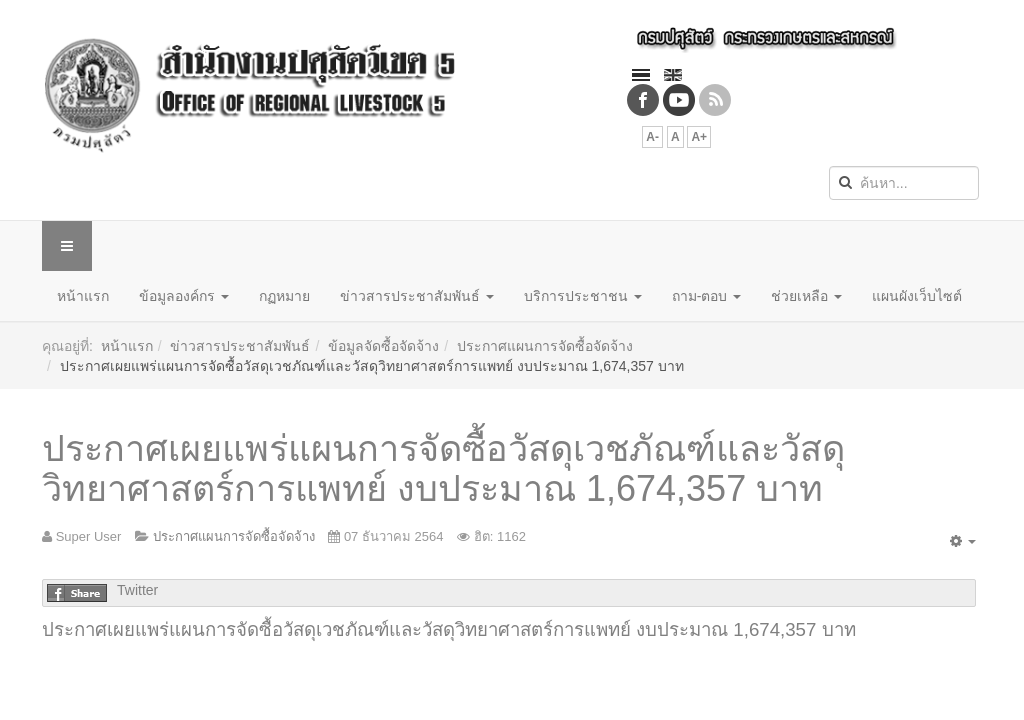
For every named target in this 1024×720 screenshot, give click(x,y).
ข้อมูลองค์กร (184, 296)
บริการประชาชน (583, 296)
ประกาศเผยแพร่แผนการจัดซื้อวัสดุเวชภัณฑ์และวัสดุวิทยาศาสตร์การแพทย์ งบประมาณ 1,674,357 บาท (443, 468)
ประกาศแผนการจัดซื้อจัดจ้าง (545, 346)
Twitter (137, 590)
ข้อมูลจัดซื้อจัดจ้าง (383, 346)
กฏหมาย (284, 296)
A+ (699, 137)
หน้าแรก (83, 296)
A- (652, 137)
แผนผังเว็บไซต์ (917, 296)
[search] (904, 183)
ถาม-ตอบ (707, 296)
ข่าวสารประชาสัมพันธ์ (417, 296)
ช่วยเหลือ (806, 296)
